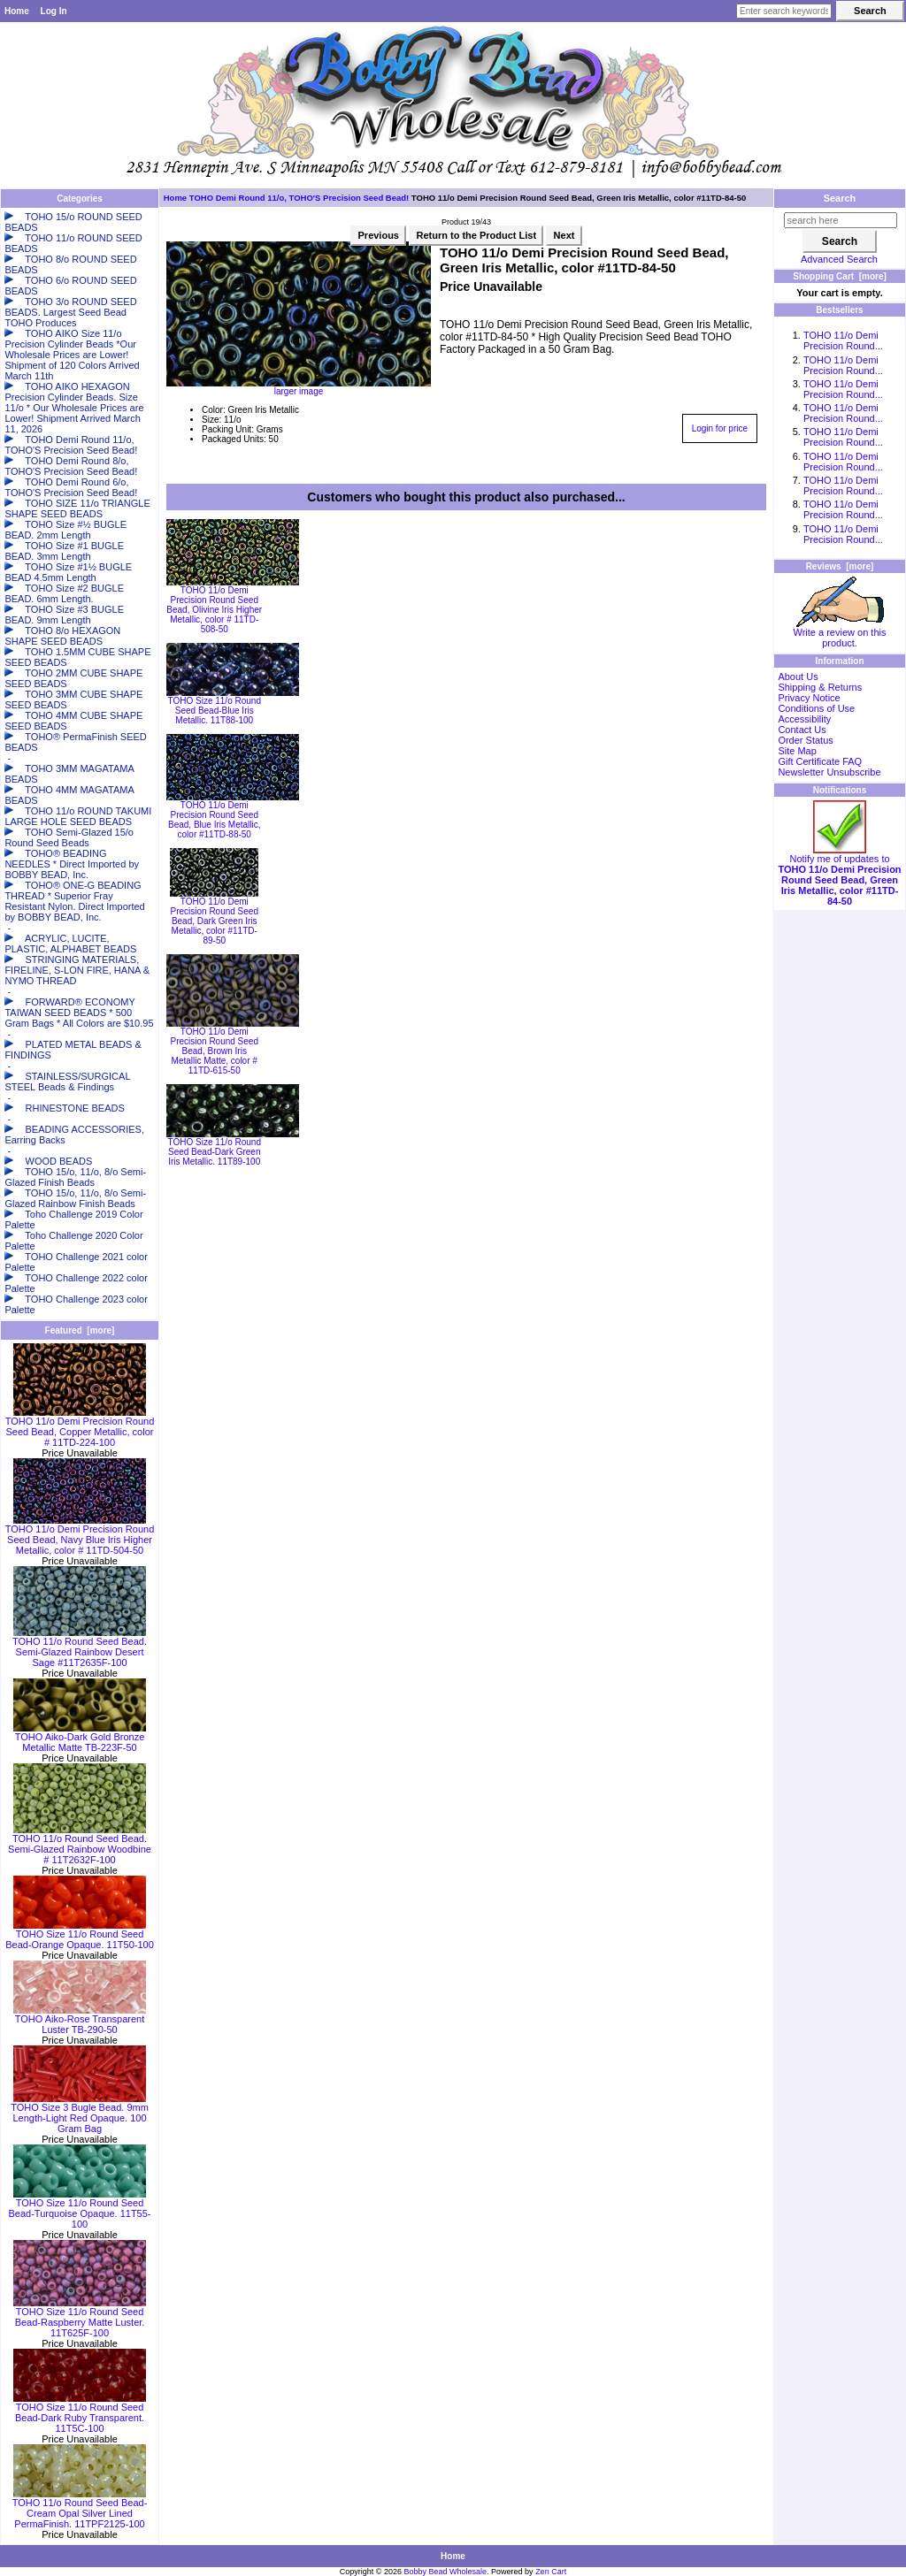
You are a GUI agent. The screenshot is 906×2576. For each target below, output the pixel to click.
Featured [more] (80, 1330)
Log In (54, 11)
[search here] (840, 220)
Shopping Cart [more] (840, 276)
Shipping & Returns (820, 687)
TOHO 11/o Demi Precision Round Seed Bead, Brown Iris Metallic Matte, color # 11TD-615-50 (214, 1051)
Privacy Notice (809, 697)
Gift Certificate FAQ (820, 761)
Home (16, 11)
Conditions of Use (816, 708)
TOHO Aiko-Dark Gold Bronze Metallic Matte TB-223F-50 (79, 1738)
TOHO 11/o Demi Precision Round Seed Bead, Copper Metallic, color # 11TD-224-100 (80, 1427)
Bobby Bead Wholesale (446, 2571)
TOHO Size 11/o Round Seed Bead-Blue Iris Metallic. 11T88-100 (214, 710)
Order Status (805, 740)
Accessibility (804, 719)
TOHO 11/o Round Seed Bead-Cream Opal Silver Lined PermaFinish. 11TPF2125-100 (80, 2508)
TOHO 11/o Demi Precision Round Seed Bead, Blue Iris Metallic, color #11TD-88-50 (214, 819)
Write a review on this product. (840, 633)
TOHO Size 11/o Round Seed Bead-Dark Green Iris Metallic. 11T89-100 (214, 1151)
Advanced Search (839, 259)
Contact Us (801, 729)
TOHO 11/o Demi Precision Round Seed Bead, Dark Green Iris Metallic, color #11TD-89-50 (214, 921)
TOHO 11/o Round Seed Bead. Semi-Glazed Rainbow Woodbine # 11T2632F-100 (79, 1844)
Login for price (720, 428)
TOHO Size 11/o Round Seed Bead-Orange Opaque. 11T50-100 (79, 1935)
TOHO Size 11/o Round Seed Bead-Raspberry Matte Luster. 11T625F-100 (79, 2317)
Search (840, 198)
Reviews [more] (840, 566)
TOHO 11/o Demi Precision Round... (843, 340)
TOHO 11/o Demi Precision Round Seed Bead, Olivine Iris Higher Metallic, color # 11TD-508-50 (214, 609)
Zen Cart (550, 2571)
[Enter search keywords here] (784, 11)
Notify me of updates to (839, 875)
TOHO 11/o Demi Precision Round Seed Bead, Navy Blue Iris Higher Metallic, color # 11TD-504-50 (80, 1535)
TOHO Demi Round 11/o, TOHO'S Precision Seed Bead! (299, 198)
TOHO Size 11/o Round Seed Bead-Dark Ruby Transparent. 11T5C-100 (79, 2413)
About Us (798, 676)
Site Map (797, 750)
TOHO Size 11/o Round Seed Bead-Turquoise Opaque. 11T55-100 (79, 2209)
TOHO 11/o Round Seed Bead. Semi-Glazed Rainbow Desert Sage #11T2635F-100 (79, 1647)
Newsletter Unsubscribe (829, 772)
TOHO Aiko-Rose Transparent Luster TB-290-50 (79, 2020)
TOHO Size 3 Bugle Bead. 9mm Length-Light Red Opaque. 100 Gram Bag (80, 2113)
